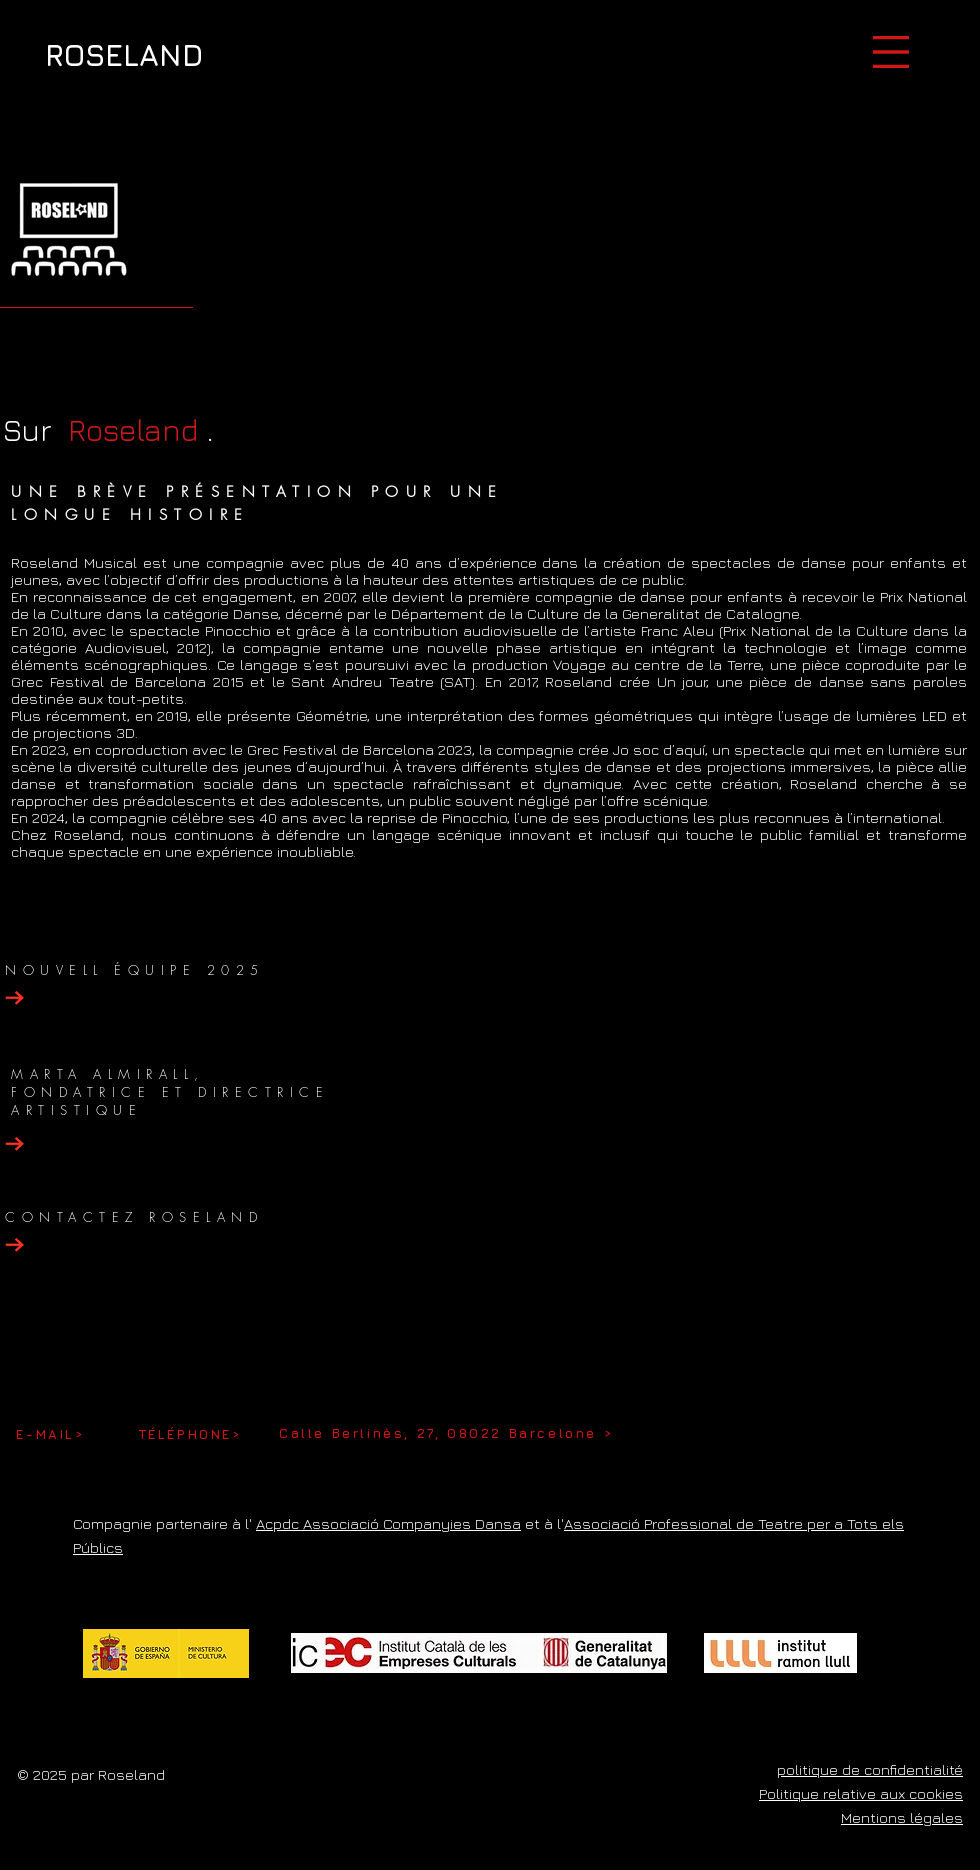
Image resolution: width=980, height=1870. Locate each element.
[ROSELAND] (124, 54)
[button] (891, 52)
